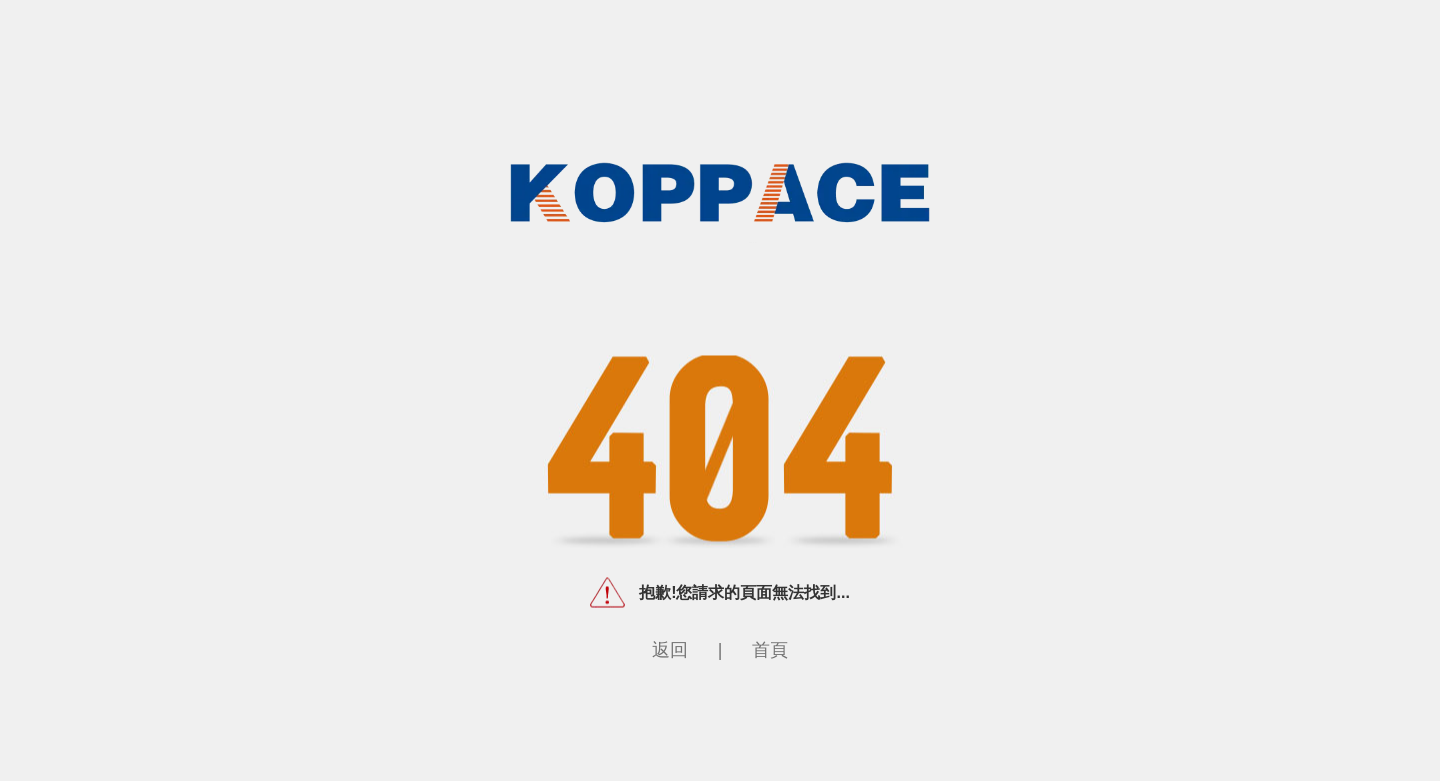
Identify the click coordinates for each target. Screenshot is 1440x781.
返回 (670, 649)
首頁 (770, 649)
